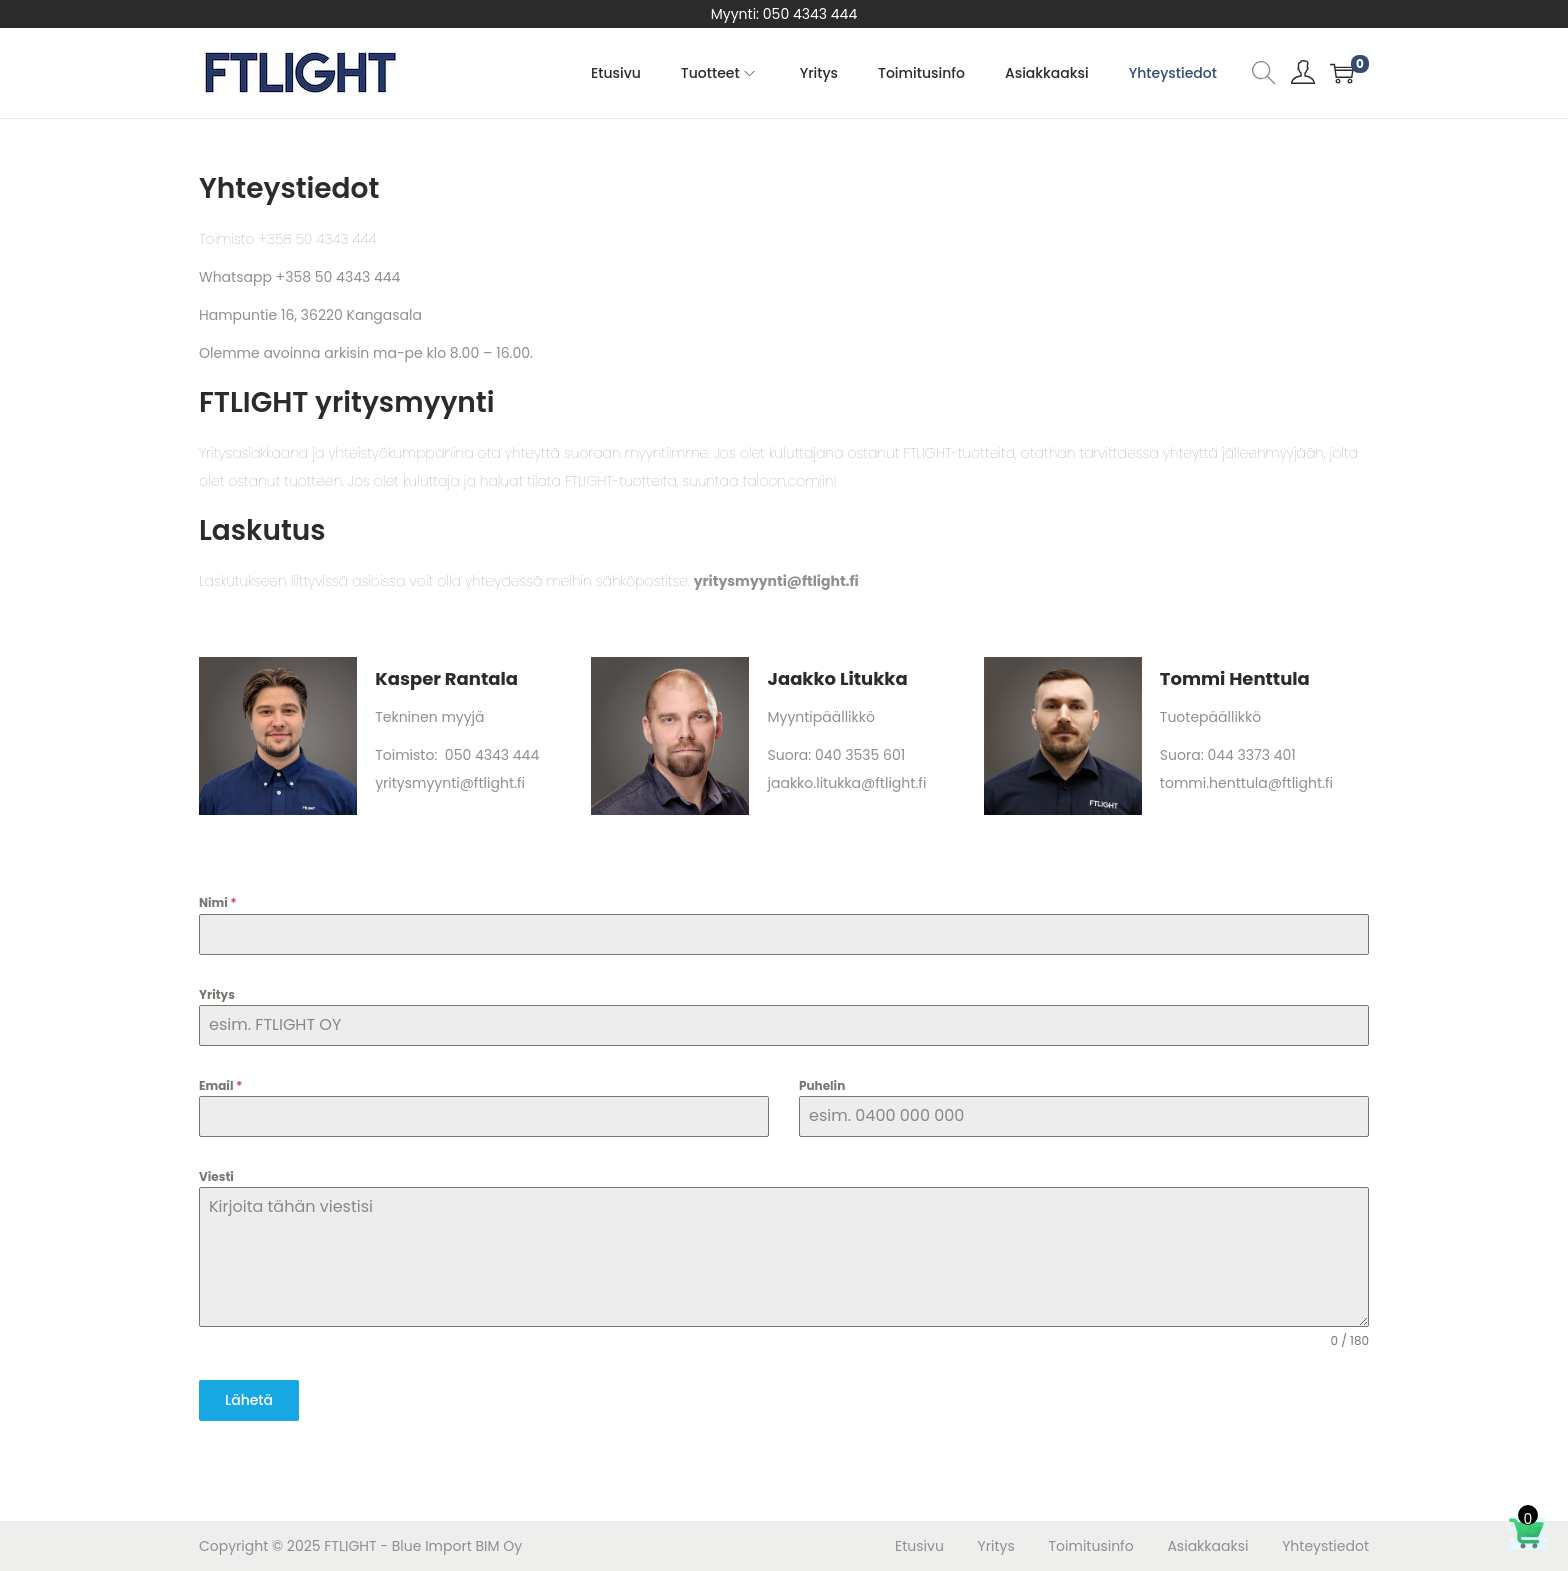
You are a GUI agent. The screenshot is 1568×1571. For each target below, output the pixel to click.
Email (220, 1085)
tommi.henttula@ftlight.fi (1246, 783)
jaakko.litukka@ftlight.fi (847, 783)
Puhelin (822, 1085)
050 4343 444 (810, 14)
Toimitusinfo (1091, 1546)
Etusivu (919, 1546)
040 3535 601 (860, 755)
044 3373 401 (1251, 755)
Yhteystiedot (1325, 1546)
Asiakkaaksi (1207, 1546)
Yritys (217, 994)
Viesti (216, 1176)
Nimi (218, 902)
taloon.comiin (787, 481)
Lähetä (249, 1400)
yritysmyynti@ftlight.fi (450, 783)
